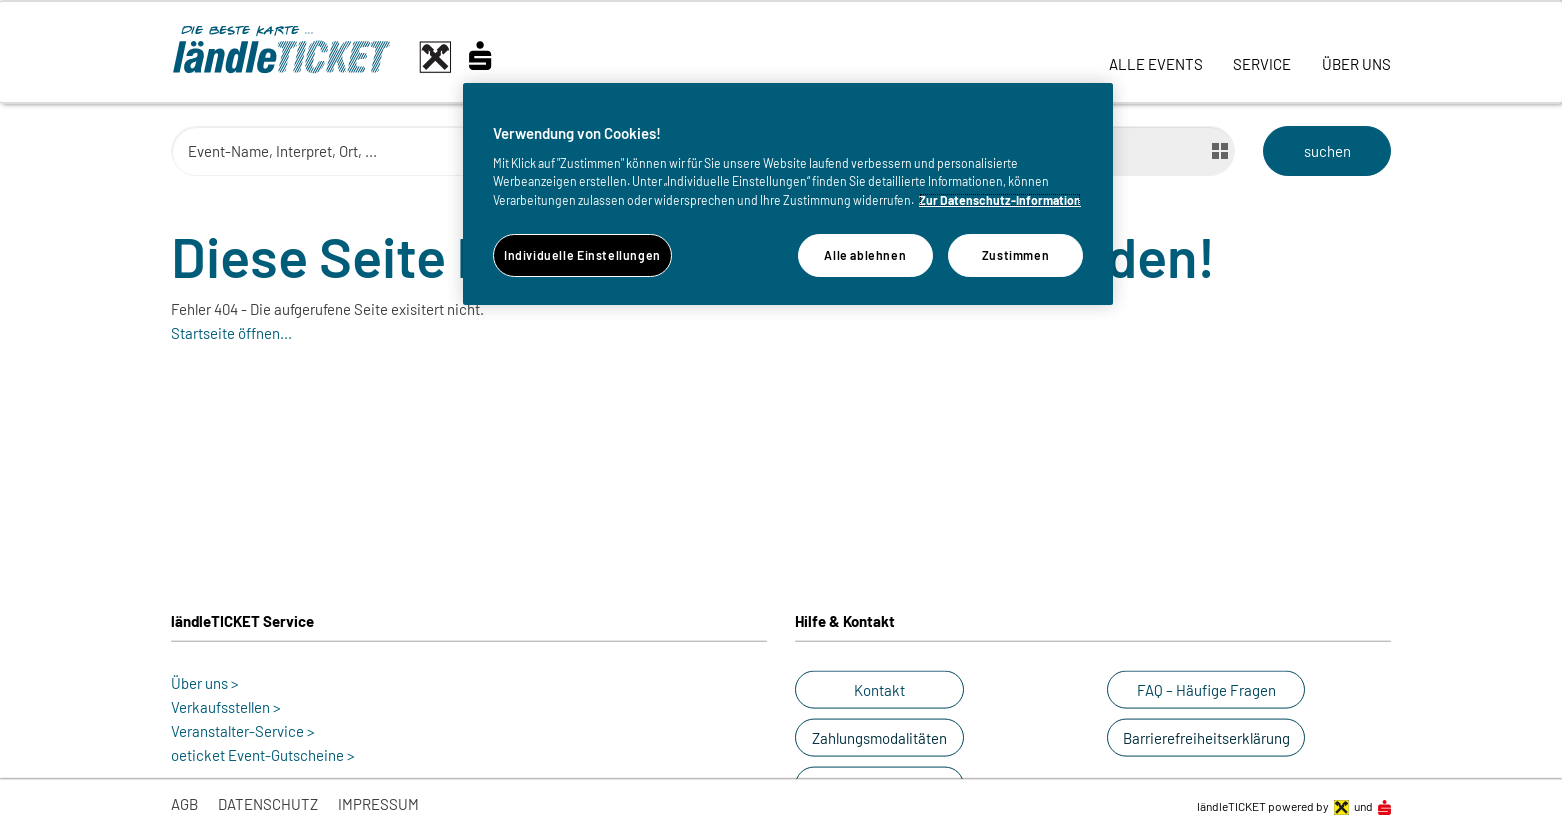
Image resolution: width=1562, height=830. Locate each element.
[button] (879, 690)
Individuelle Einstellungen (582, 255)
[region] (788, 194)
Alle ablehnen (865, 255)
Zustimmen (1016, 255)
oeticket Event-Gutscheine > (263, 755)
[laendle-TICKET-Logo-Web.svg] (351, 57)
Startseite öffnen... (231, 333)
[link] (1156, 52)
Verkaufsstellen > (226, 707)
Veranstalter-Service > (243, 731)
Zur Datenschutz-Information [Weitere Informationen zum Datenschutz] (1000, 200)
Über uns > (205, 683)
